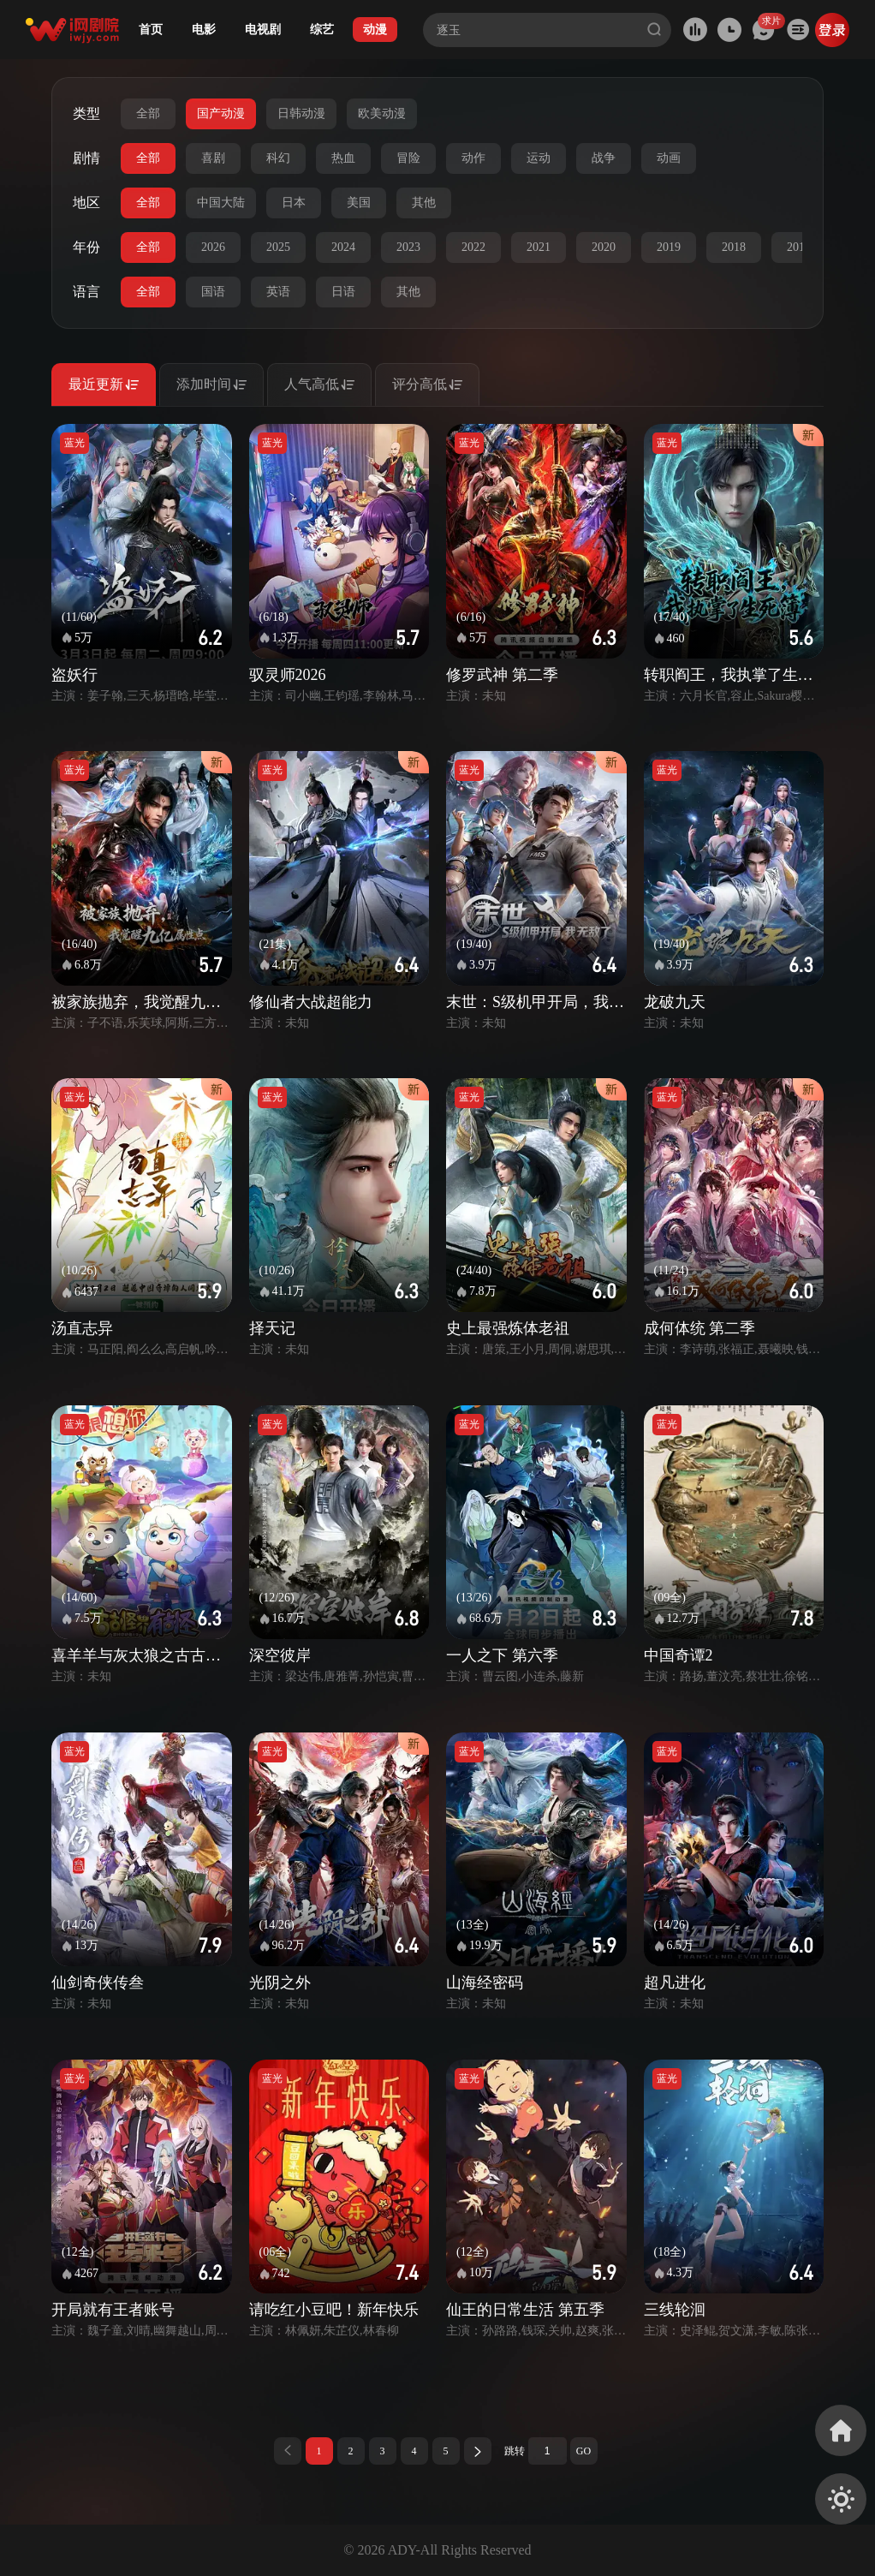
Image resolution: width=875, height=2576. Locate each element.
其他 (424, 202)
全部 (148, 113)
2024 (343, 247)
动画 (669, 158)
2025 (278, 247)
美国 (359, 202)
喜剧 (213, 158)
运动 (539, 158)
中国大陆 (221, 202)
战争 (604, 158)
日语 (343, 291)
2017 (799, 247)
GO (583, 2451)
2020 (604, 247)
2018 (734, 247)
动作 (473, 158)
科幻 (278, 158)
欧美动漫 (382, 113)
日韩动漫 (301, 113)
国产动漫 (221, 113)
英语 (278, 291)
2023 (408, 247)
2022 (473, 247)
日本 (294, 202)
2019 (669, 247)
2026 (213, 247)
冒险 (408, 158)
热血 (343, 158)
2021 (539, 247)
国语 (213, 291)
